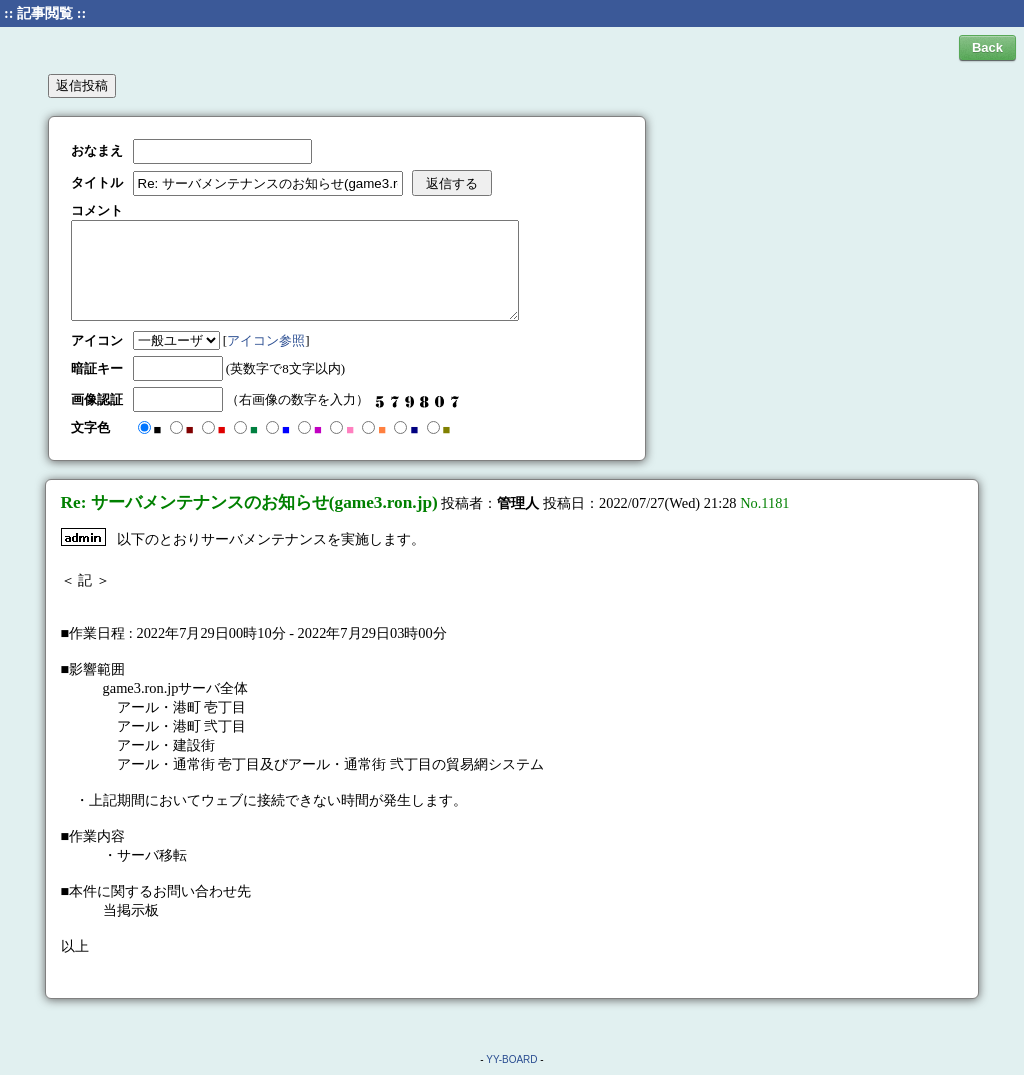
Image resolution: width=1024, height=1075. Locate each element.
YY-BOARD (511, 1059)
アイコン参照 (266, 340)
